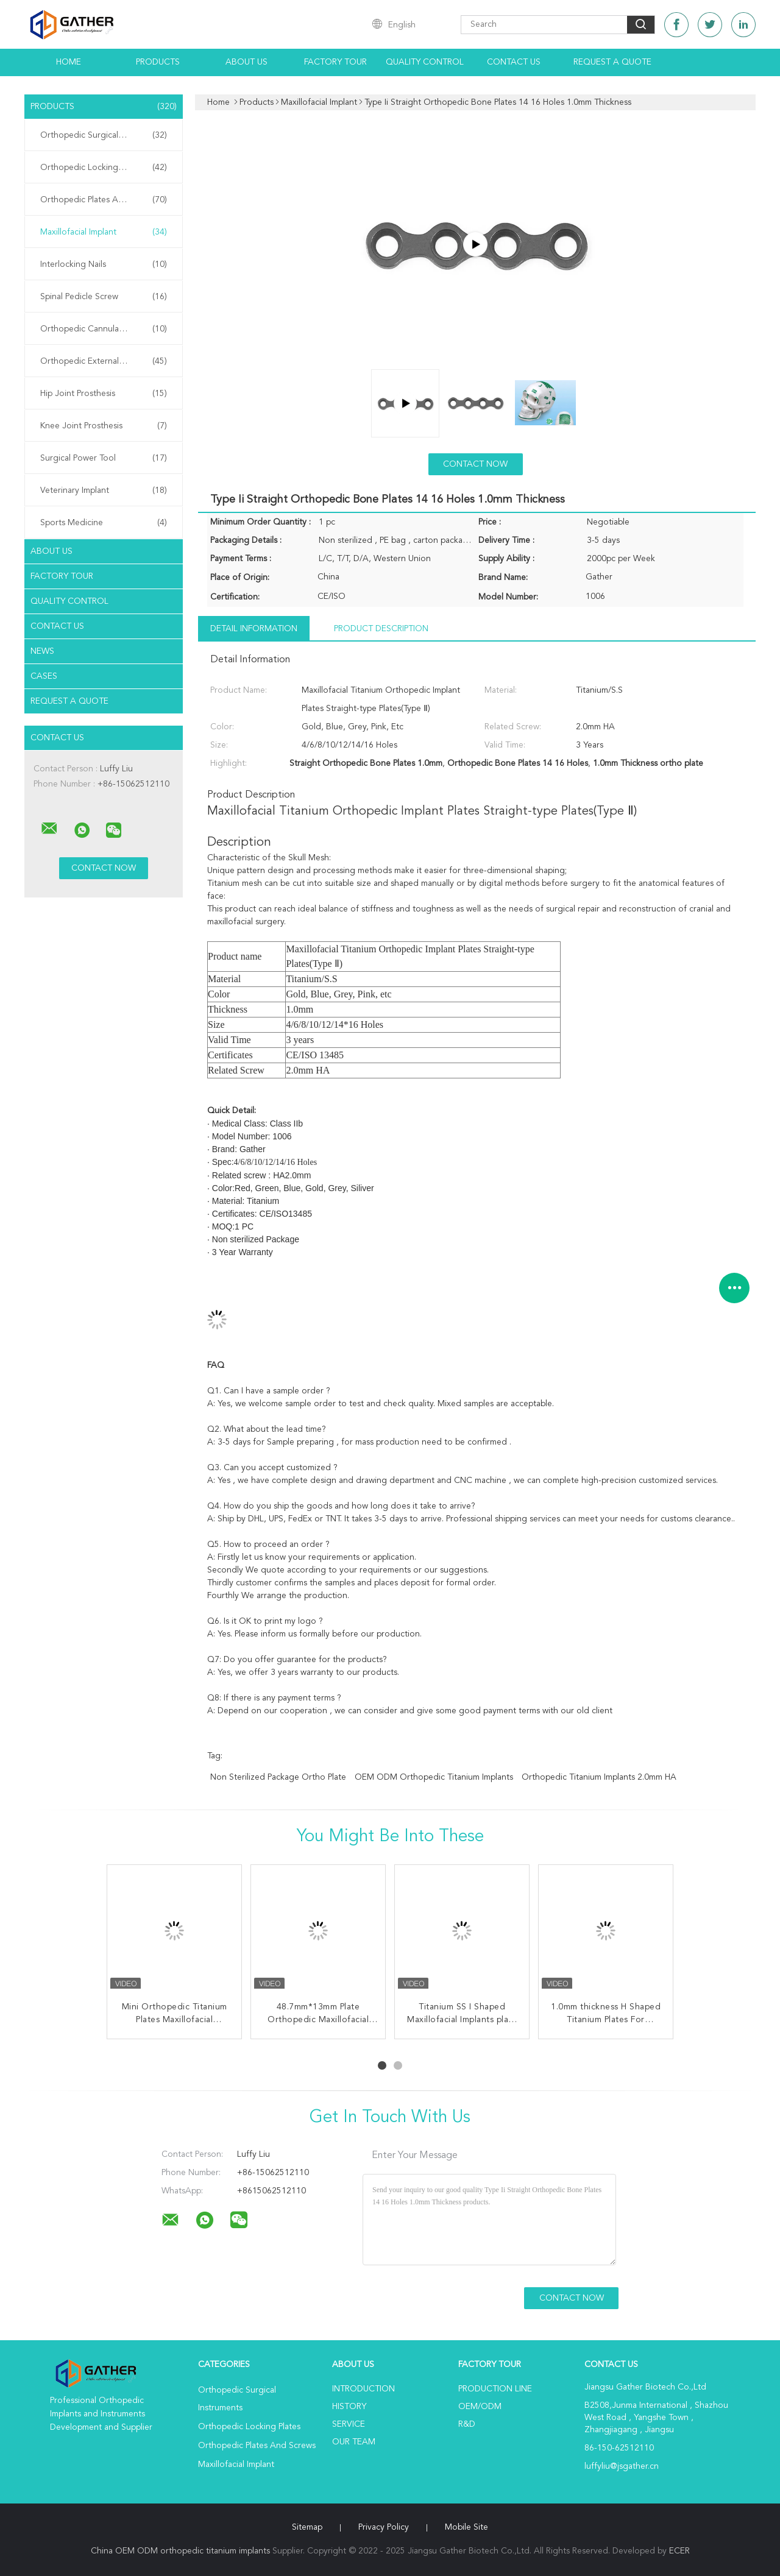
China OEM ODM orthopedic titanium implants (180, 2551)
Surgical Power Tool (103, 458)
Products (158, 62)
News (42, 651)
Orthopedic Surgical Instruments (103, 135)
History (349, 2406)
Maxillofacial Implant (103, 232)
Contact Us (514, 62)
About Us (246, 62)
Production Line (495, 2389)
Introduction (363, 2389)
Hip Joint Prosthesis (103, 393)
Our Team (353, 2442)
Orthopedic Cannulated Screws (103, 329)
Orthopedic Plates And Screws (103, 200)
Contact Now (475, 464)
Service (348, 2424)
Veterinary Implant (103, 490)
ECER (679, 2551)
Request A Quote (612, 62)
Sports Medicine (103, 523)
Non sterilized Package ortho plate (278, 1777)
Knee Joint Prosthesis (103, 426)
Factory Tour (335, 62)
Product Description (381, 629)
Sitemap (307, 2527)
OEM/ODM (480, 2406)
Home (68, 62)
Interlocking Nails (103, 264)
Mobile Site (466, 2527)
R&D (466, 2424)
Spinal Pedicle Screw (103, 297)
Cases (43, 676)
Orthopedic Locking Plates (103, 167)
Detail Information (253, 629)
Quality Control (425, 62)
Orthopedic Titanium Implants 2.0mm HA (599, 1777)
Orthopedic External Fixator (103, 361)
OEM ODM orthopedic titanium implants (434, 1777)
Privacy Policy (383, 2527)
